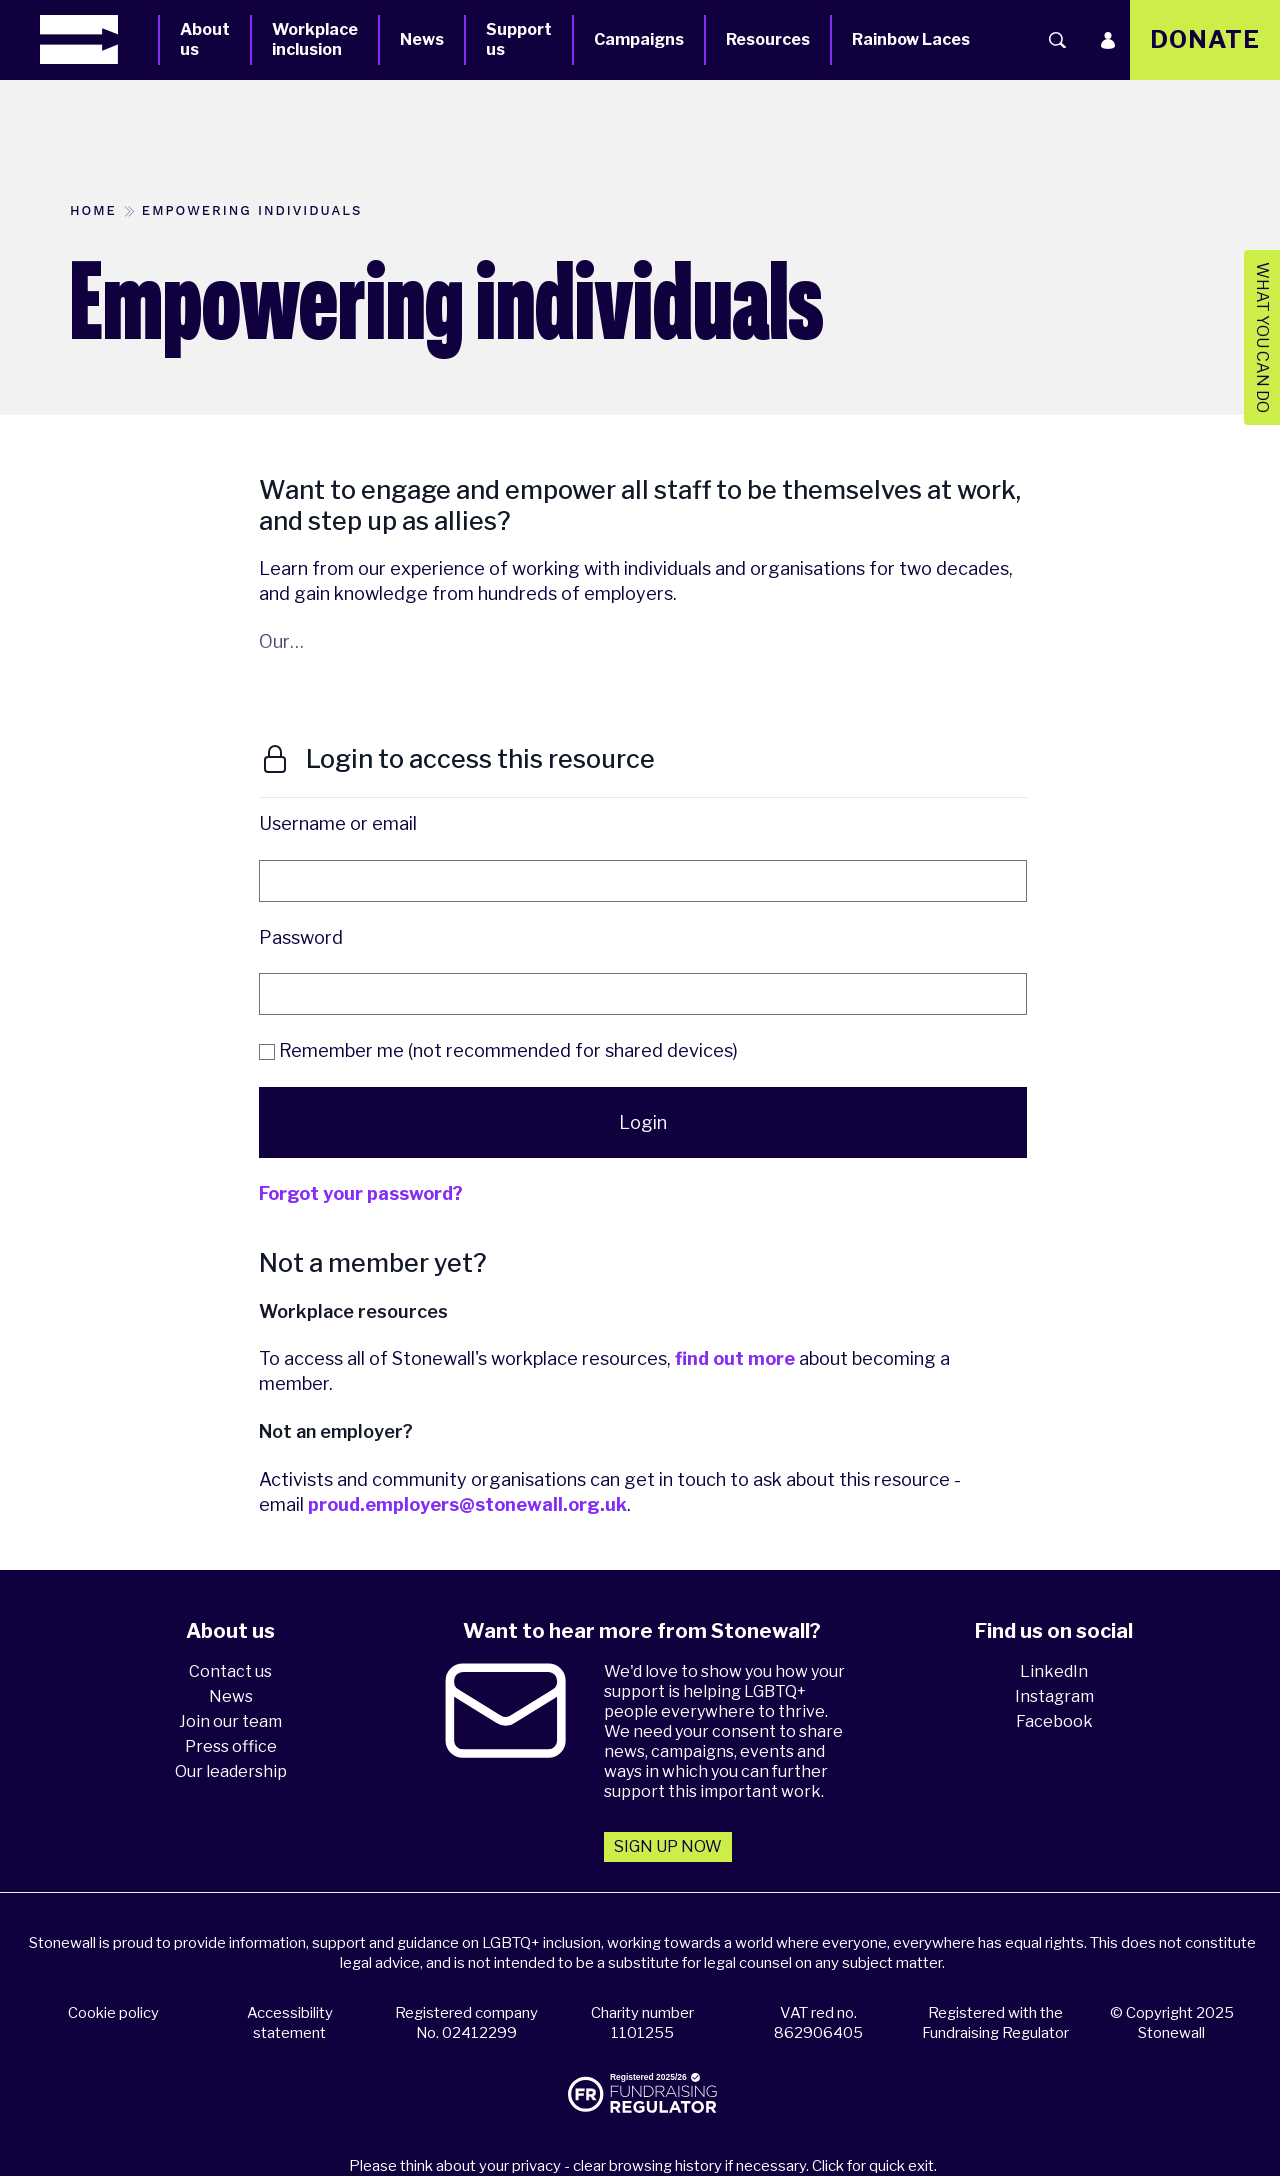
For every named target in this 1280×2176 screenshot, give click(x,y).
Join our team (230, 1721)
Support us (519, 39)
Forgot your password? (361, 1193)
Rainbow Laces (911, 39)
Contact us (230, 1671)
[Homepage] (99, 39)
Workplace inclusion (315, 39)
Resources (768, 39)
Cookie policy (113, 2013)
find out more (735, 1358)
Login (643, 1122)
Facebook (1054, 1721)
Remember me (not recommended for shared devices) (498, 1050)
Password (301, 937)
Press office (231, 1746)
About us (205, 39)
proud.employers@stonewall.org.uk (467, 1504)
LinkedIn (1054, 1671)
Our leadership (231, 1771)
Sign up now (668, 1846)
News (422, 39)
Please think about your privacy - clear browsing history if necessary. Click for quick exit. (643, 2166)
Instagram (1054, 1696)
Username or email (338, 823)
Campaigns (639, 39)
